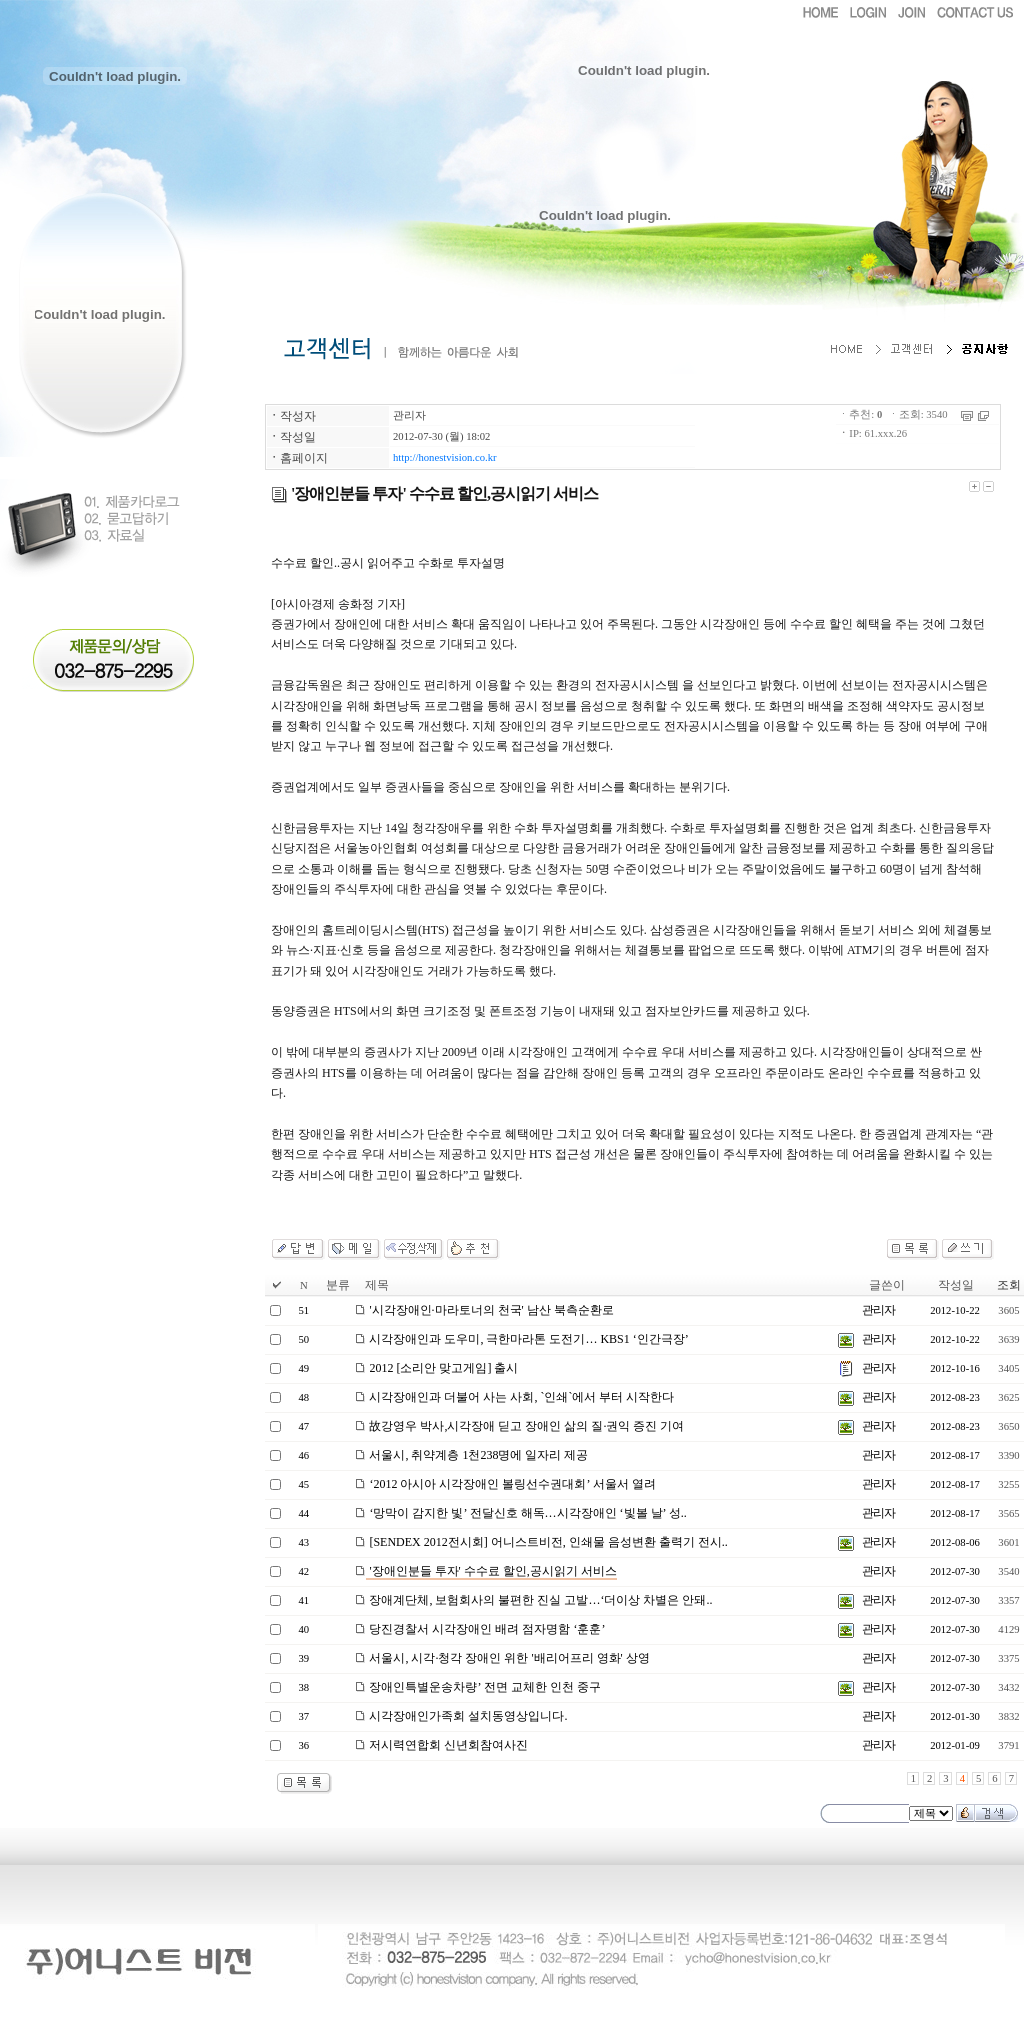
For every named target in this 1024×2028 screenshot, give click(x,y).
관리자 (409, 415)
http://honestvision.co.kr (445, 457)
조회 (1009, 1285)
